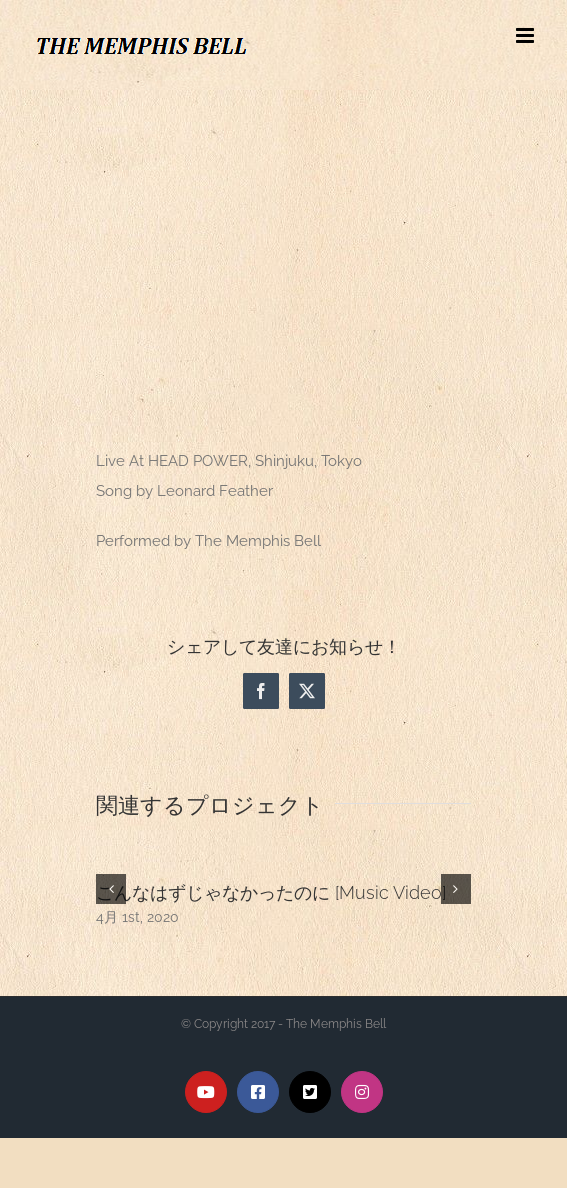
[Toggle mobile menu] (526, 35)
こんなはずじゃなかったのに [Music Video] (271, 892)
